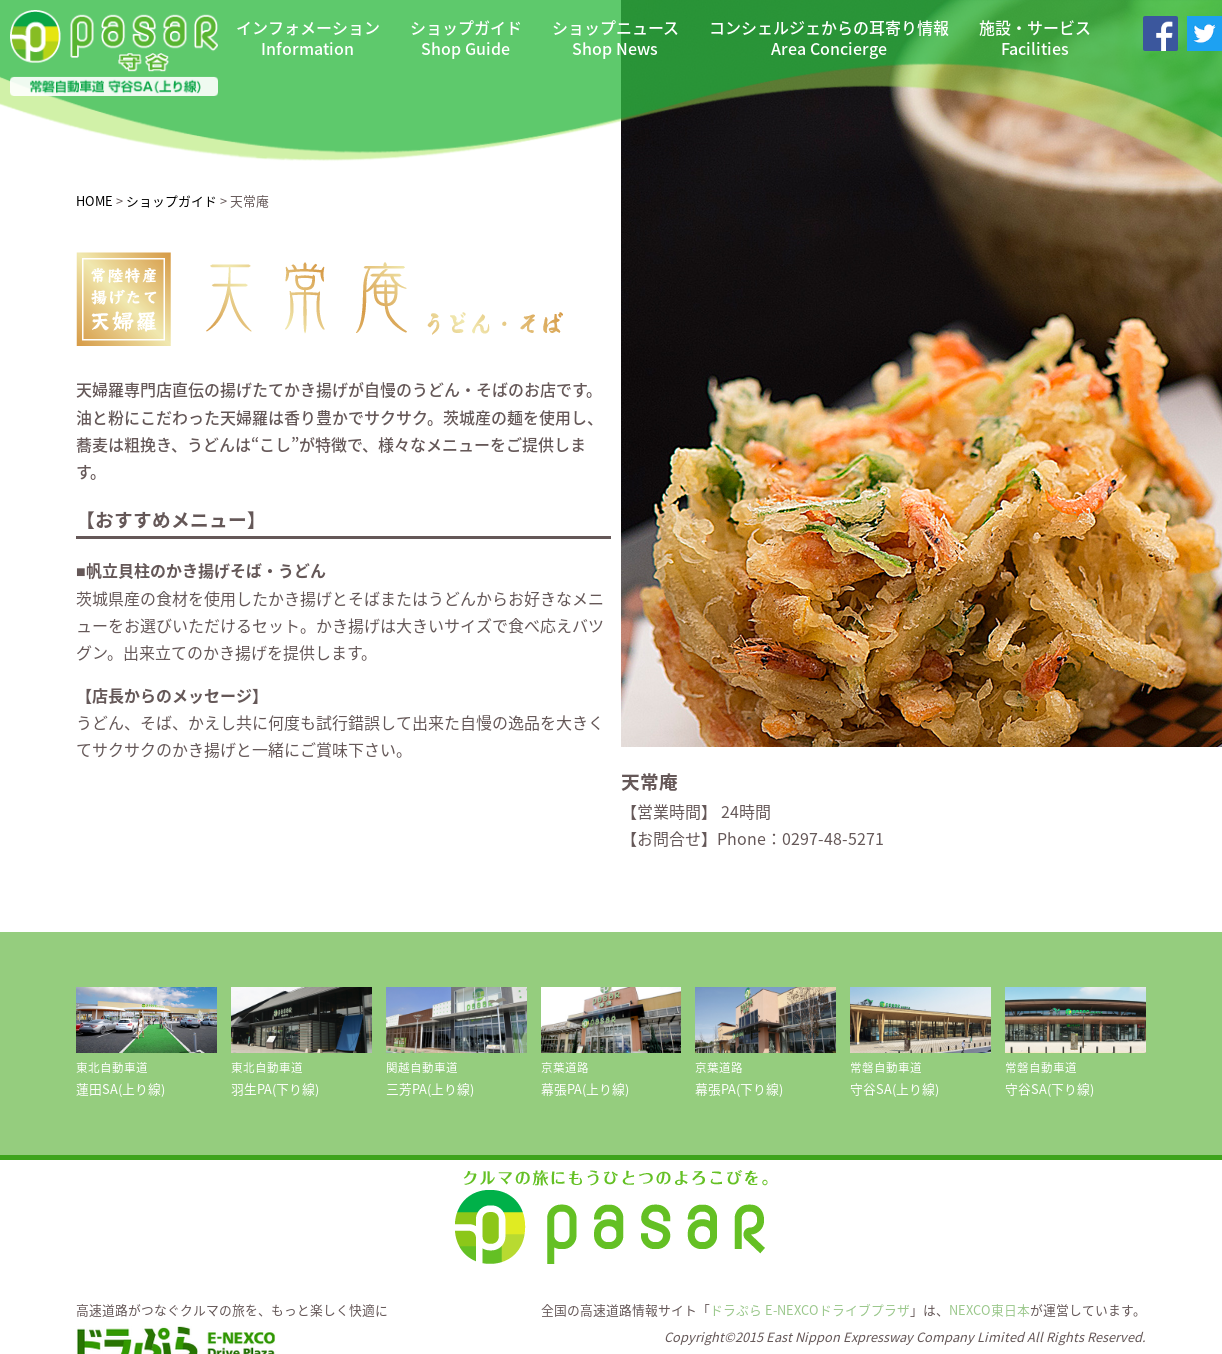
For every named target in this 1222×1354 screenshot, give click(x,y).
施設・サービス (1035, 38)
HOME (94, 200)
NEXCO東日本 (989, 1309)
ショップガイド (466, 38)
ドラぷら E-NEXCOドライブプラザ (810, 1309)
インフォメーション (308, 38)
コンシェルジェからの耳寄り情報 (829, 38)
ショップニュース (615, 38)
